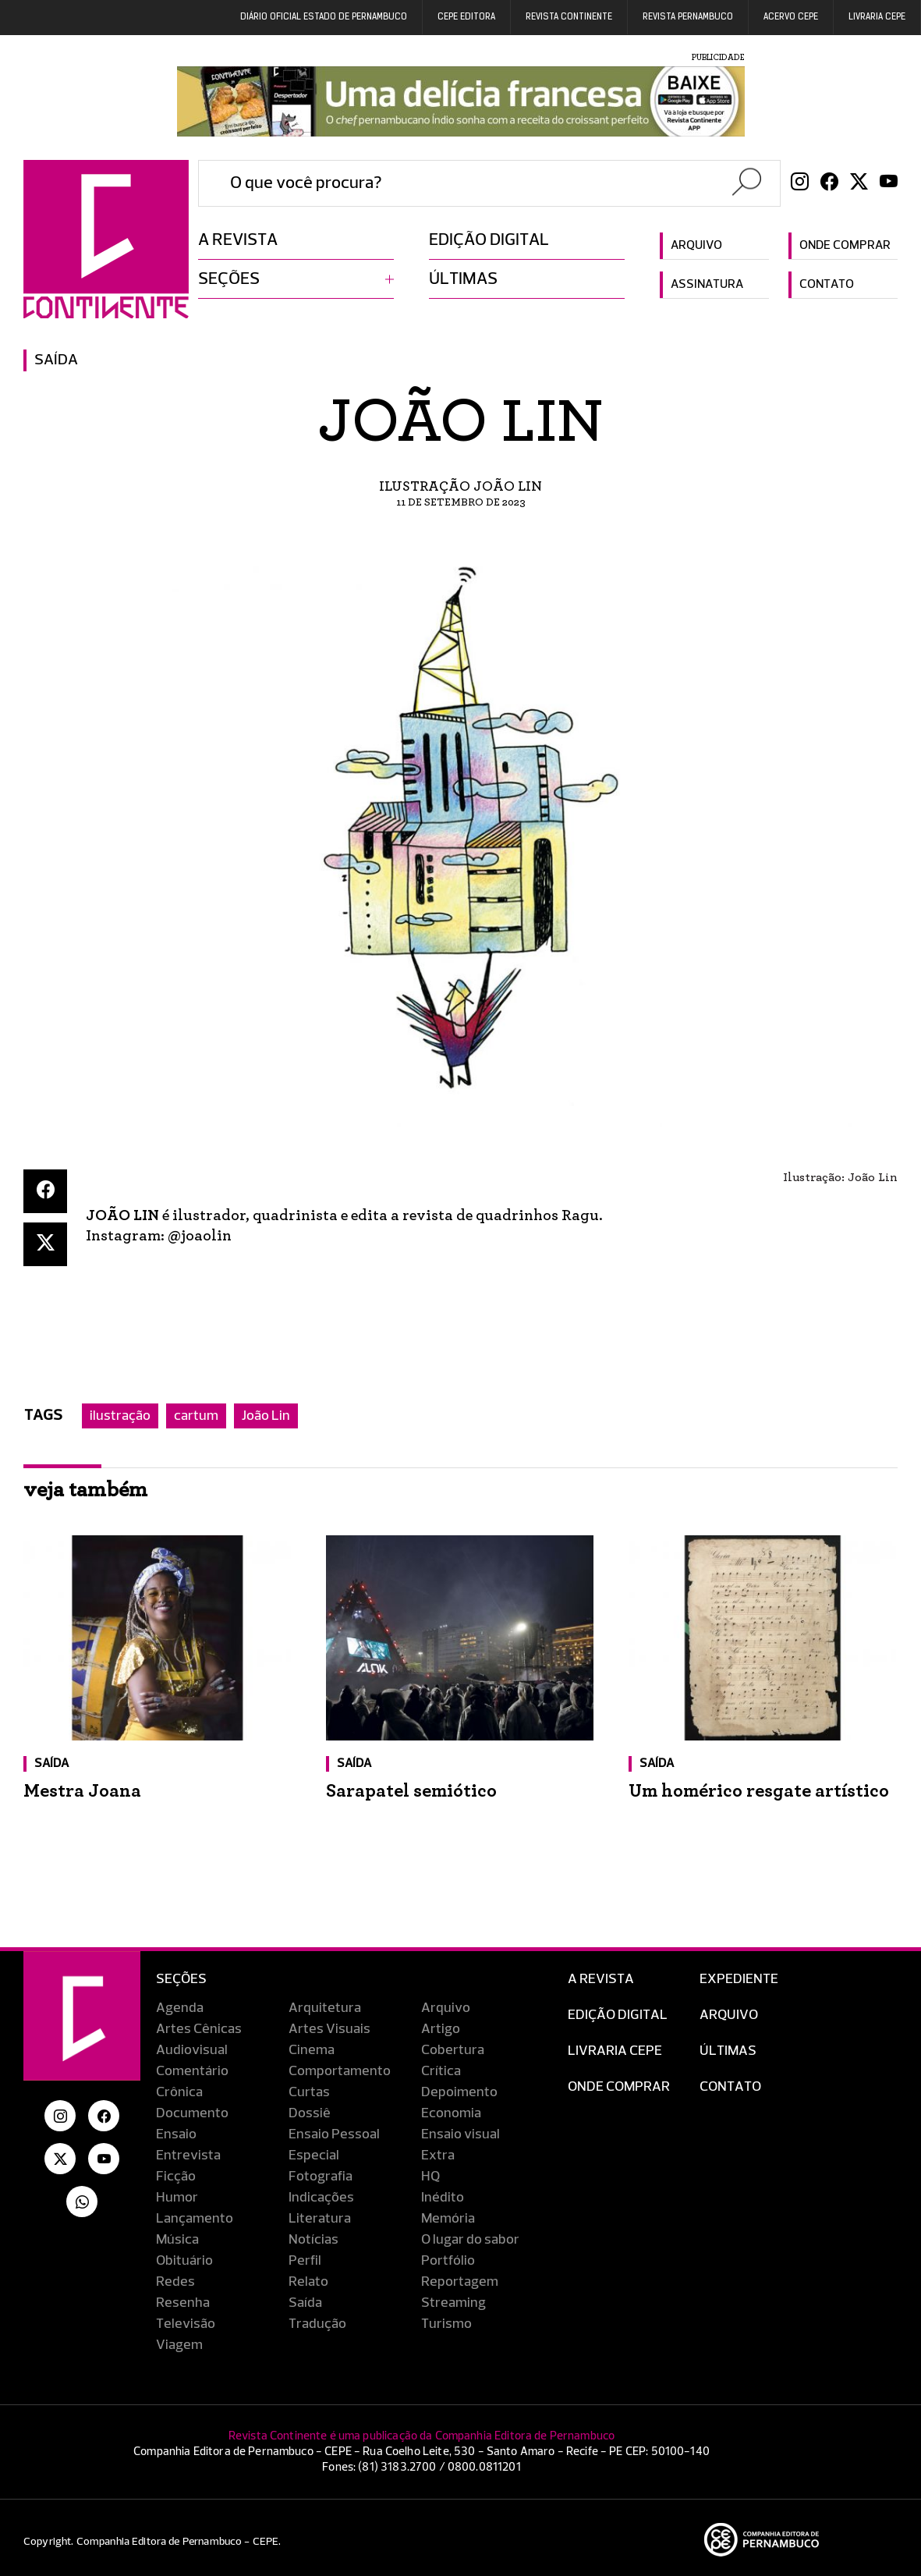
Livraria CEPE (876, 17)
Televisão (185, 2324)
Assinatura (707, 285)
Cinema (312, 2050)
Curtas (309, 2092)
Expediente (739, 1979)
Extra (438, 2155)
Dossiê (310, 2113)
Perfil (305, 2261)
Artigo (440, 2029)
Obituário (184, 2261)
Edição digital (489, 240)
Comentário (192, 2071)
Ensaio (176, 2134)
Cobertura (452, 2050)
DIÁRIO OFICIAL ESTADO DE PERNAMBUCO (323, 17)
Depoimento (459, 2092)
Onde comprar (845, 246)
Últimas (463, 279)
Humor (177, 2198)
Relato (308, 2282)
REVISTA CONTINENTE (569, 17)
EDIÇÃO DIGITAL (618, 2015)
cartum (196, 1416)
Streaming (453, 2303)
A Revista (601, 1979)
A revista (238, 240)
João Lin (266, 1416)
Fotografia (320, 2177)
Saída (56, 360)
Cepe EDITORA (466, 17)
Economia (451, 2113)
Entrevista (188, 2155)
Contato (826, 285)
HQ (430, 2177)
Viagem (179, 2345)
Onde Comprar (619, 2087)
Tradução (317, 2324)
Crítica (441, 2071)
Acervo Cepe (790, 17)
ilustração (120, 1416)
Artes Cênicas (199, 2029)
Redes (175, 2282)
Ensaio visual (460, 2134)
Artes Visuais (329, 2029)
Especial (314, 2155)
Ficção (176, 2177)
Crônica (179, 2092)
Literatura (320, 2219)
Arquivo (696, 246)
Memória (448, 2219)
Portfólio (448, 2261)
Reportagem (459, 2282)
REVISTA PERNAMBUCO (688, 17)
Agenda (180, 2008)
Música (177, 2240)
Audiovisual (192, 2050)
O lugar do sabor (470, 2240)
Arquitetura (325, 2008)
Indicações (321, 2198)
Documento (192, 2113)
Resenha (183, 2303)
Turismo (446, 2324)
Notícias (313, 2240)
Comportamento (340, 2071)
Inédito (442, 2198)
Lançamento (194, 2219)
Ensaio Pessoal (334, 2134)
